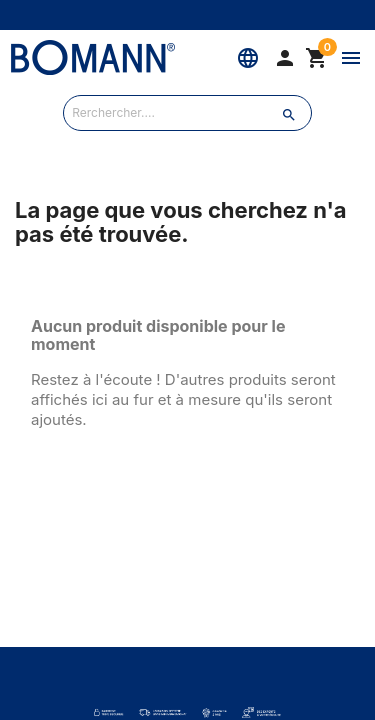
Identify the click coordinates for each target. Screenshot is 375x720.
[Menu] (351, 58)
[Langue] (248, 58)
